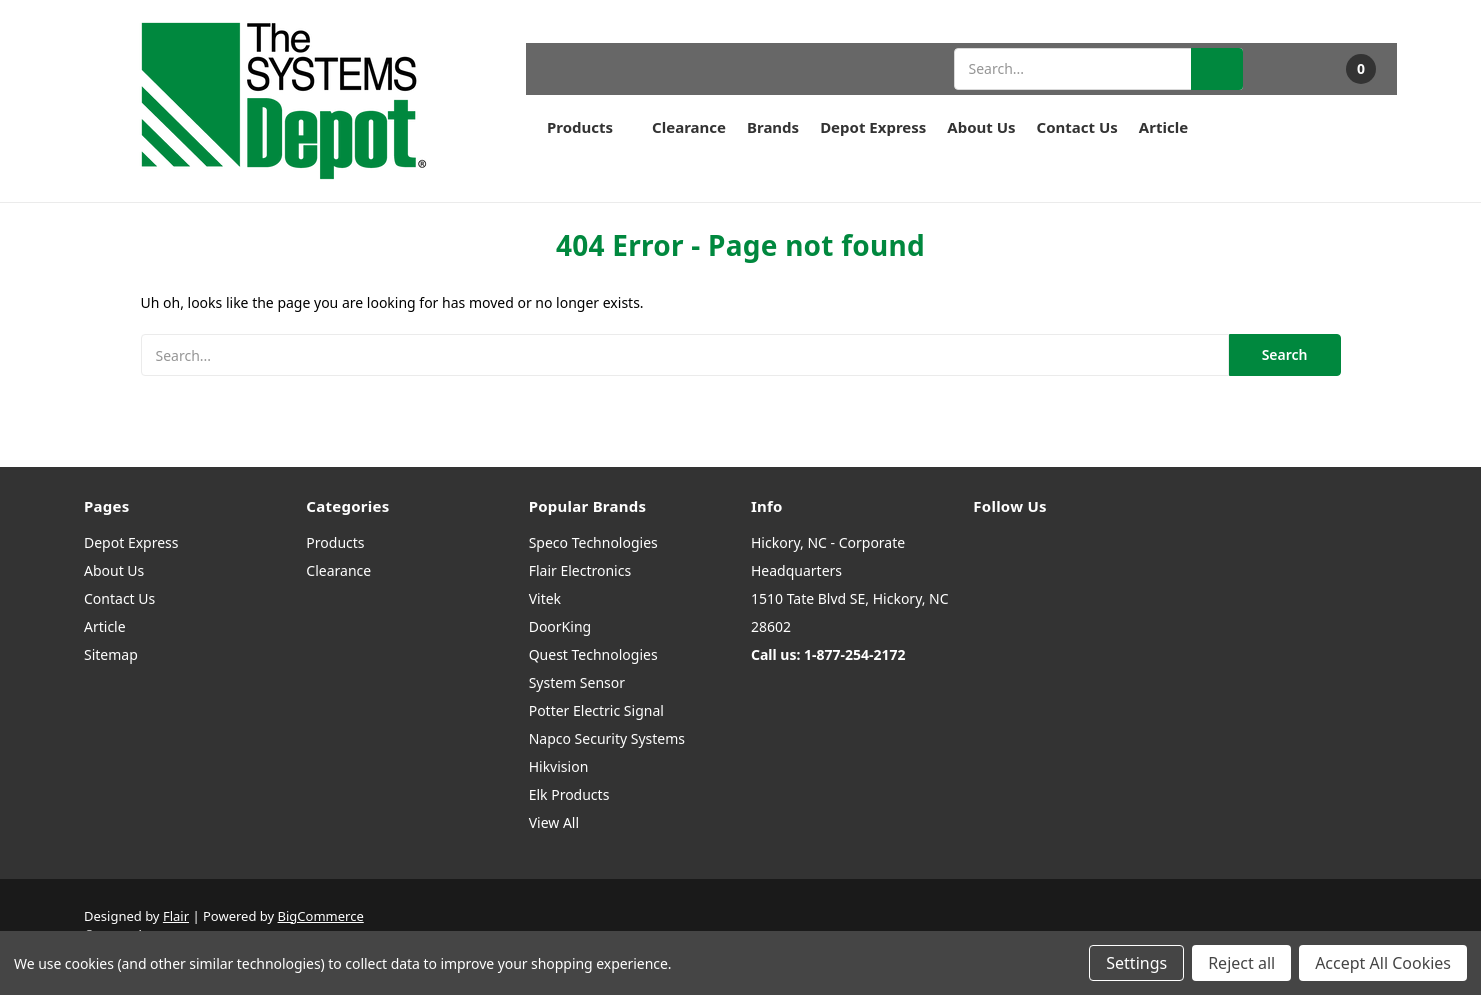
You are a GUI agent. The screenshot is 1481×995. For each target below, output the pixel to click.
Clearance (689, 127)
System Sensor (577, 682)
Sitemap (111, 654)
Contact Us (1077, 127)
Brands (773, 127)
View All (554, 822)
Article (1163, 127)
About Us (981, 127)
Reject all (1241, 963)
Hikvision (559, 766)
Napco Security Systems (607, 738)
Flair (176, 916)
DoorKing (560, 626)
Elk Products (569, 794)
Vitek (545, 598)
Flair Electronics (580, 570)
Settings (1136, 963)
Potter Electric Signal (596, 710)
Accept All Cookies (1383, 963)
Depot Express (873, 127)
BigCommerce (321, 916)
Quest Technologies (593, 654)
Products (589, 127)
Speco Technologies (593, 542)
